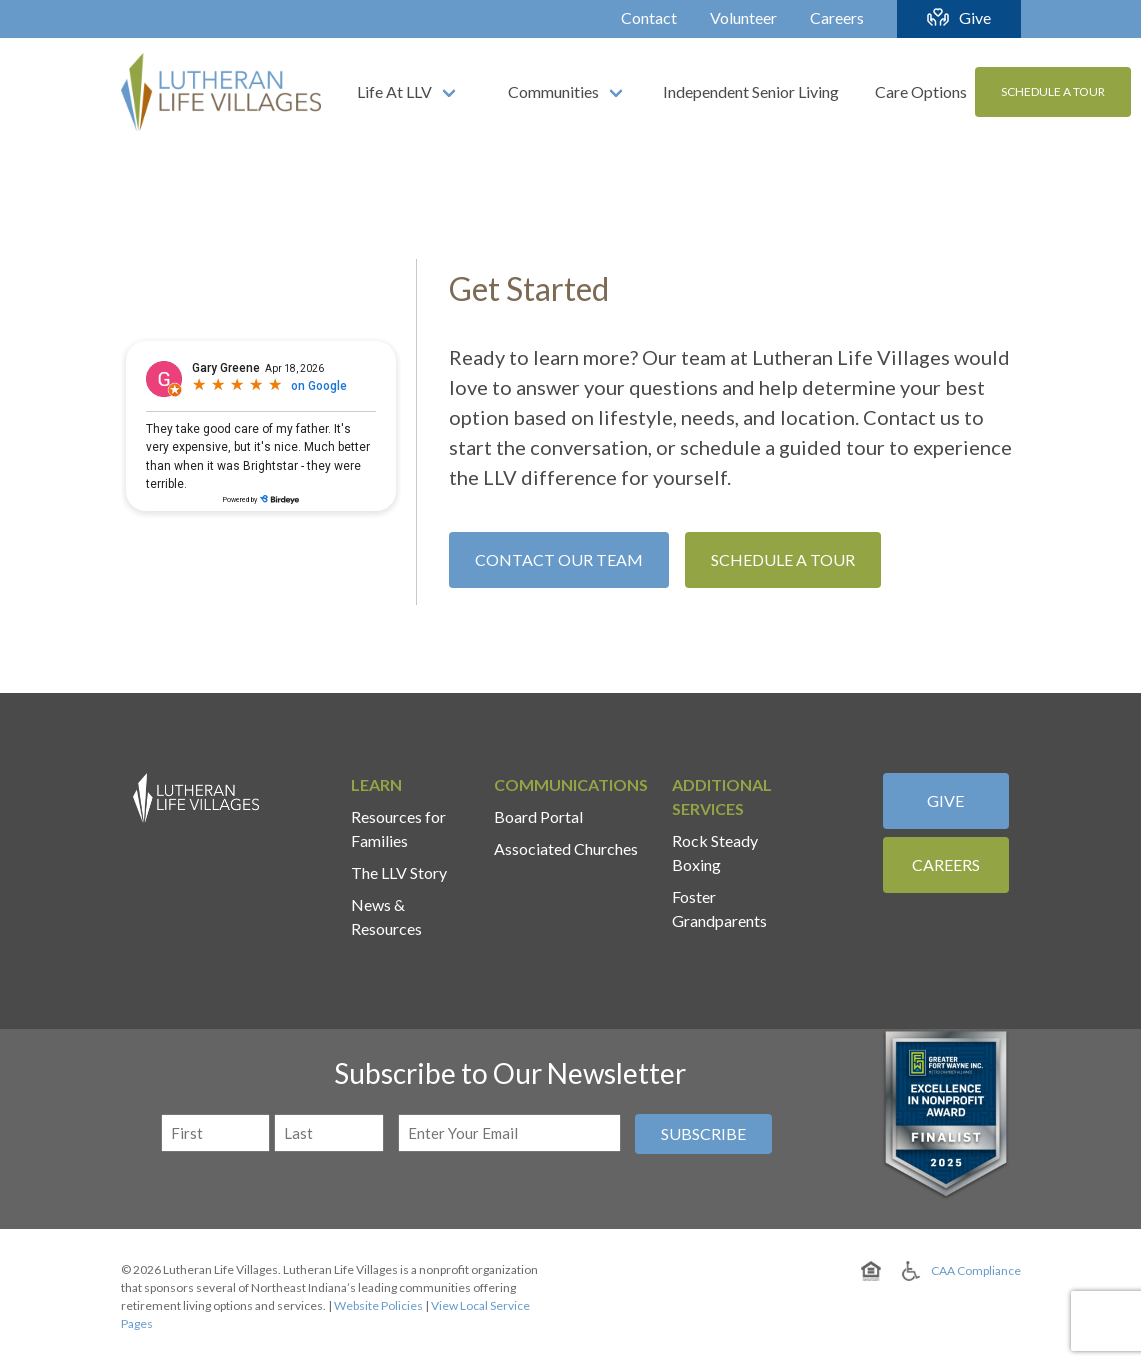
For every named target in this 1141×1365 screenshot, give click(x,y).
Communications (571, 784)
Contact (649, 17)
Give (975, 17)
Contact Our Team (559, 559)
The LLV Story (399, 872)
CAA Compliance (976, 1270)
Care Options (921, 91)
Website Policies (378, 1305)
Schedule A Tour (1053, 91)
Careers (837, 17)
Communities (553, 91)
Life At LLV (394, 91)
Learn (376, 784)
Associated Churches (566, 848)
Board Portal (538, 816)
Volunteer (743, 17)
